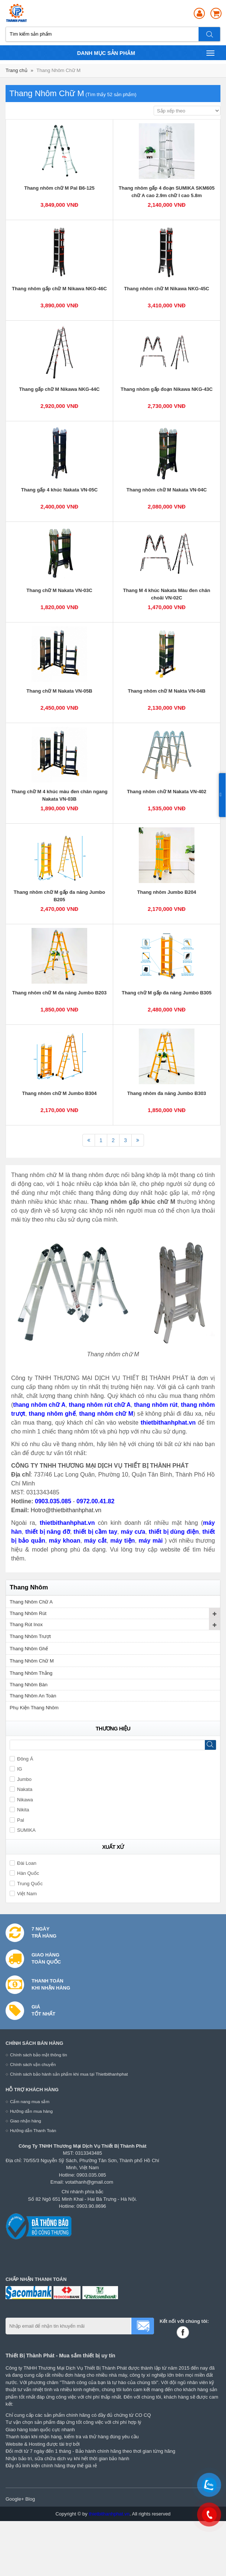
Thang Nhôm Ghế (29, 1648)
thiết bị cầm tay (95, 1532)
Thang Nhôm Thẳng (31, 1673)
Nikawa (21, 1799)
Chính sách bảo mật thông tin (38, 2054)
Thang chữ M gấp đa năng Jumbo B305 (167, 993)
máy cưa (133, 1532)
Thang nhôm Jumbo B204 (166, 892)
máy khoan (65, 1540)
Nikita (19, 1809)
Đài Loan (23, 1863)
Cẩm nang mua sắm (29, 2101)
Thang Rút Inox (26, 1624)
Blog (30, 2499)
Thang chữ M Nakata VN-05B (59, 691)
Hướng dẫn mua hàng (31, 2111)
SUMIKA (23, 1830)
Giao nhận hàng (25, 2120)
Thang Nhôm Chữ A (31, 1602)
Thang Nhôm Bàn (29, 1684)
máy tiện (122, 1540)
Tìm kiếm (210, 34)
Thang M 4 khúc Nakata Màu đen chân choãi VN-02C (166, 594)
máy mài (151, 1540)
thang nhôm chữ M (106, 1413)
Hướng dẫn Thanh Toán (33, 2130)
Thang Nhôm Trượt (30, 1636)
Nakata (21, 1789)
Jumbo (21, 1779)
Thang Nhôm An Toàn (33, 1696)
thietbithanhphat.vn (168, 1422)
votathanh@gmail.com (89, 2182)
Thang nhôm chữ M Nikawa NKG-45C (166, 288)
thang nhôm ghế (52, 1413)
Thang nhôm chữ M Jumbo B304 (59, 1093)
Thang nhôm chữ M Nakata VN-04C (167, 490)
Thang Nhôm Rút (28, 1613)
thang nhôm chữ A (39, 1405)
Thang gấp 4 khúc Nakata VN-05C (59, 490)
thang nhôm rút (155, 1405)
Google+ (15, 2499)
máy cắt (95, 1540)
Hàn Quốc (24, 1873)
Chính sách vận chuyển (33, 2064)
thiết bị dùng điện (174, 1532)
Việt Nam (23, 1893)
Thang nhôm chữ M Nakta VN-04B (166, 691)
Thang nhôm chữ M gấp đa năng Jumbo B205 (59, 895)
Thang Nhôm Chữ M (58, 70)
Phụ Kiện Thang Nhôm (34, 1707)
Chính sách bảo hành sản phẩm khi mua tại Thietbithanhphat (69, 2074)
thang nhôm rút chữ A (100, 1405)
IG (16, 1769)
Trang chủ (16, 70)
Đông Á (21, 1759)
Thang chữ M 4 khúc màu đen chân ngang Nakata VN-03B (59, 795)
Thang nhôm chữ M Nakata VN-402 (166, 791)
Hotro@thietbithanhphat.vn (65, 1510)
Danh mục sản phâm (145, 52)
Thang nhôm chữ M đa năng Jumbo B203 (59, 993)
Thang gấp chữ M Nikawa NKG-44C (59, 389)
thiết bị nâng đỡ (47, 1532)
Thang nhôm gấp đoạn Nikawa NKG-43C (167, 389)
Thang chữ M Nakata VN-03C (59, 590)
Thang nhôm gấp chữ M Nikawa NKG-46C (59, 288)
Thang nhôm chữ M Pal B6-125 (59, 188)
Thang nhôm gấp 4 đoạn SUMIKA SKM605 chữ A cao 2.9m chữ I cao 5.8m (166, 191)
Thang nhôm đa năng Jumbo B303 (166, 1093)
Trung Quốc (26, 1883)
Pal (17, 1820)
